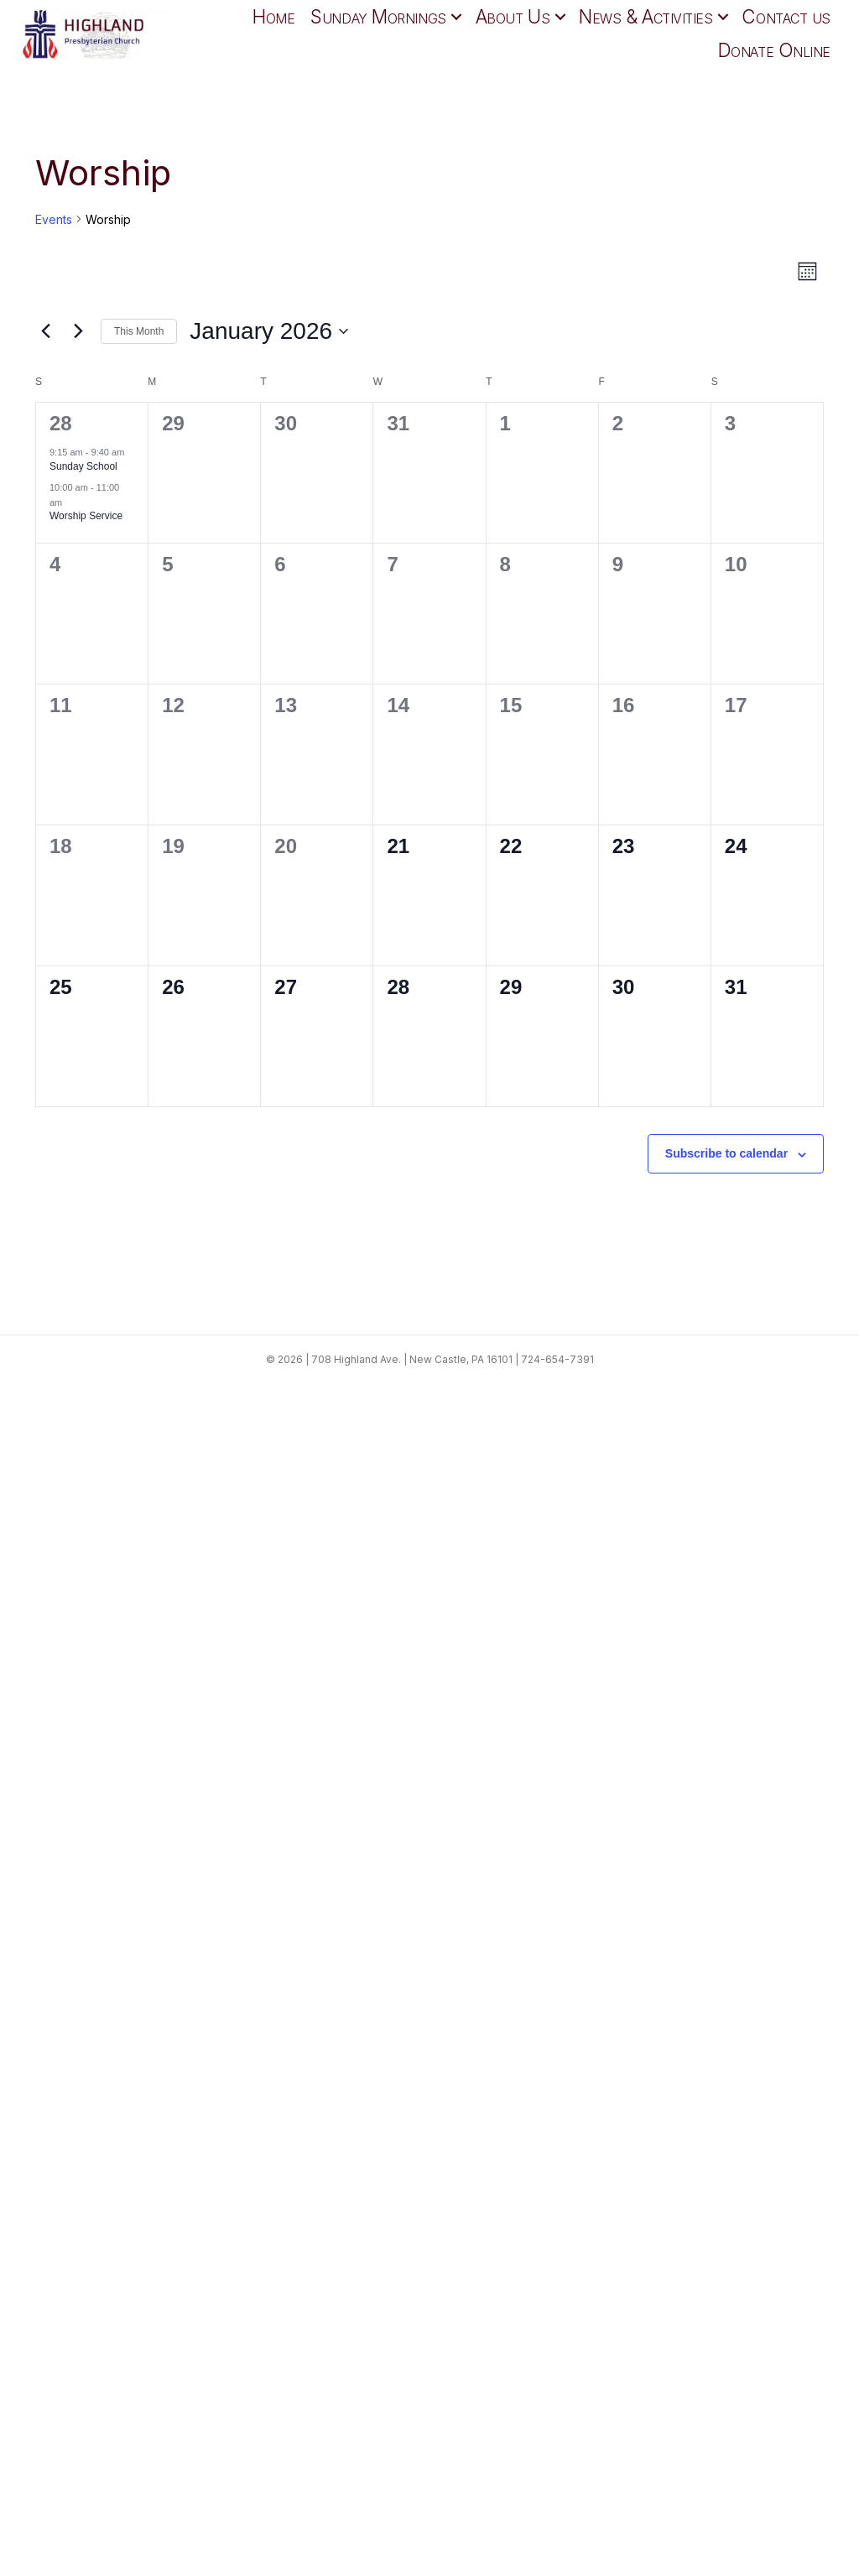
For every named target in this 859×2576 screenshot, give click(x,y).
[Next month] (78, 331)
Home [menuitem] (273, 16)
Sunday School (83, 466)
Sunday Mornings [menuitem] (377, 16)
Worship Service (85, 516)
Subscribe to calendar (726, 1153)
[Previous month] (45, 331)
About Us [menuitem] (512, 16)
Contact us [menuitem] (786, 16)
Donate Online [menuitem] (774, 50)
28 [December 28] (60, 423)
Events (53, 219)
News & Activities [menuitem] (645, 16)
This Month (139, 331)
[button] (456, 17)
